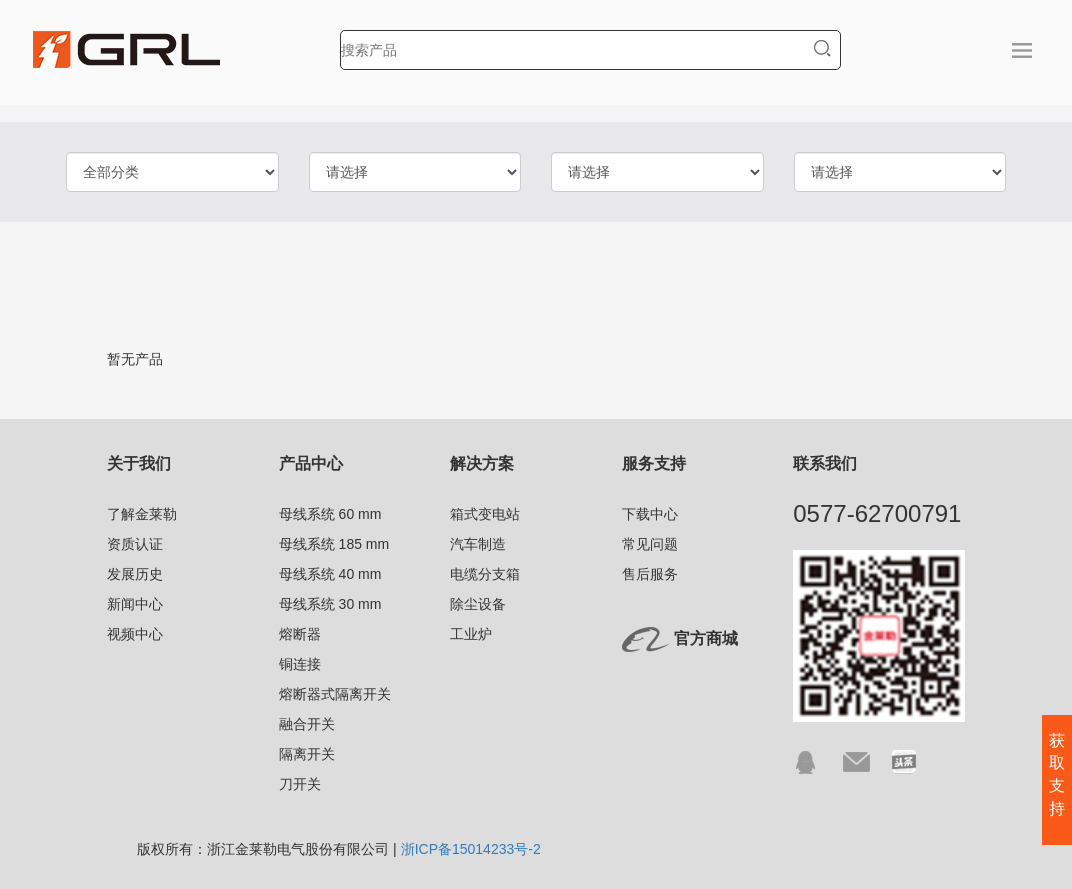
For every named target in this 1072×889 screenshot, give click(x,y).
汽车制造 (478, 544)
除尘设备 (478, 604)
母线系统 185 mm (334, 544)
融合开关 (307, 724)
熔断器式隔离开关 (335, 694)
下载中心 (650, 514)
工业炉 (471, 634)
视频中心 (135, 634)
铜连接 (300, 664)
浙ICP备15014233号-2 (471, 849)
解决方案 (482, 463)
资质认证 (135, 544)
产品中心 (311, 463)
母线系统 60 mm (330, 514)
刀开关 (300, 784)
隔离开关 (307, 754)
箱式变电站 (485, 514)
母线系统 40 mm (330, 574)
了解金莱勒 (142, 514)
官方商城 (706, 638)
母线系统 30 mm (330, 604)
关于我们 (139, 463)
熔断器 (300, 634)
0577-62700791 (877, 513)
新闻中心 (135, 604)
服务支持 (654, 463)
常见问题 (650, 544)
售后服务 (650, 574)
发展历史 (135, 574)
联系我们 (825, 463)
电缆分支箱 (485, 574)
